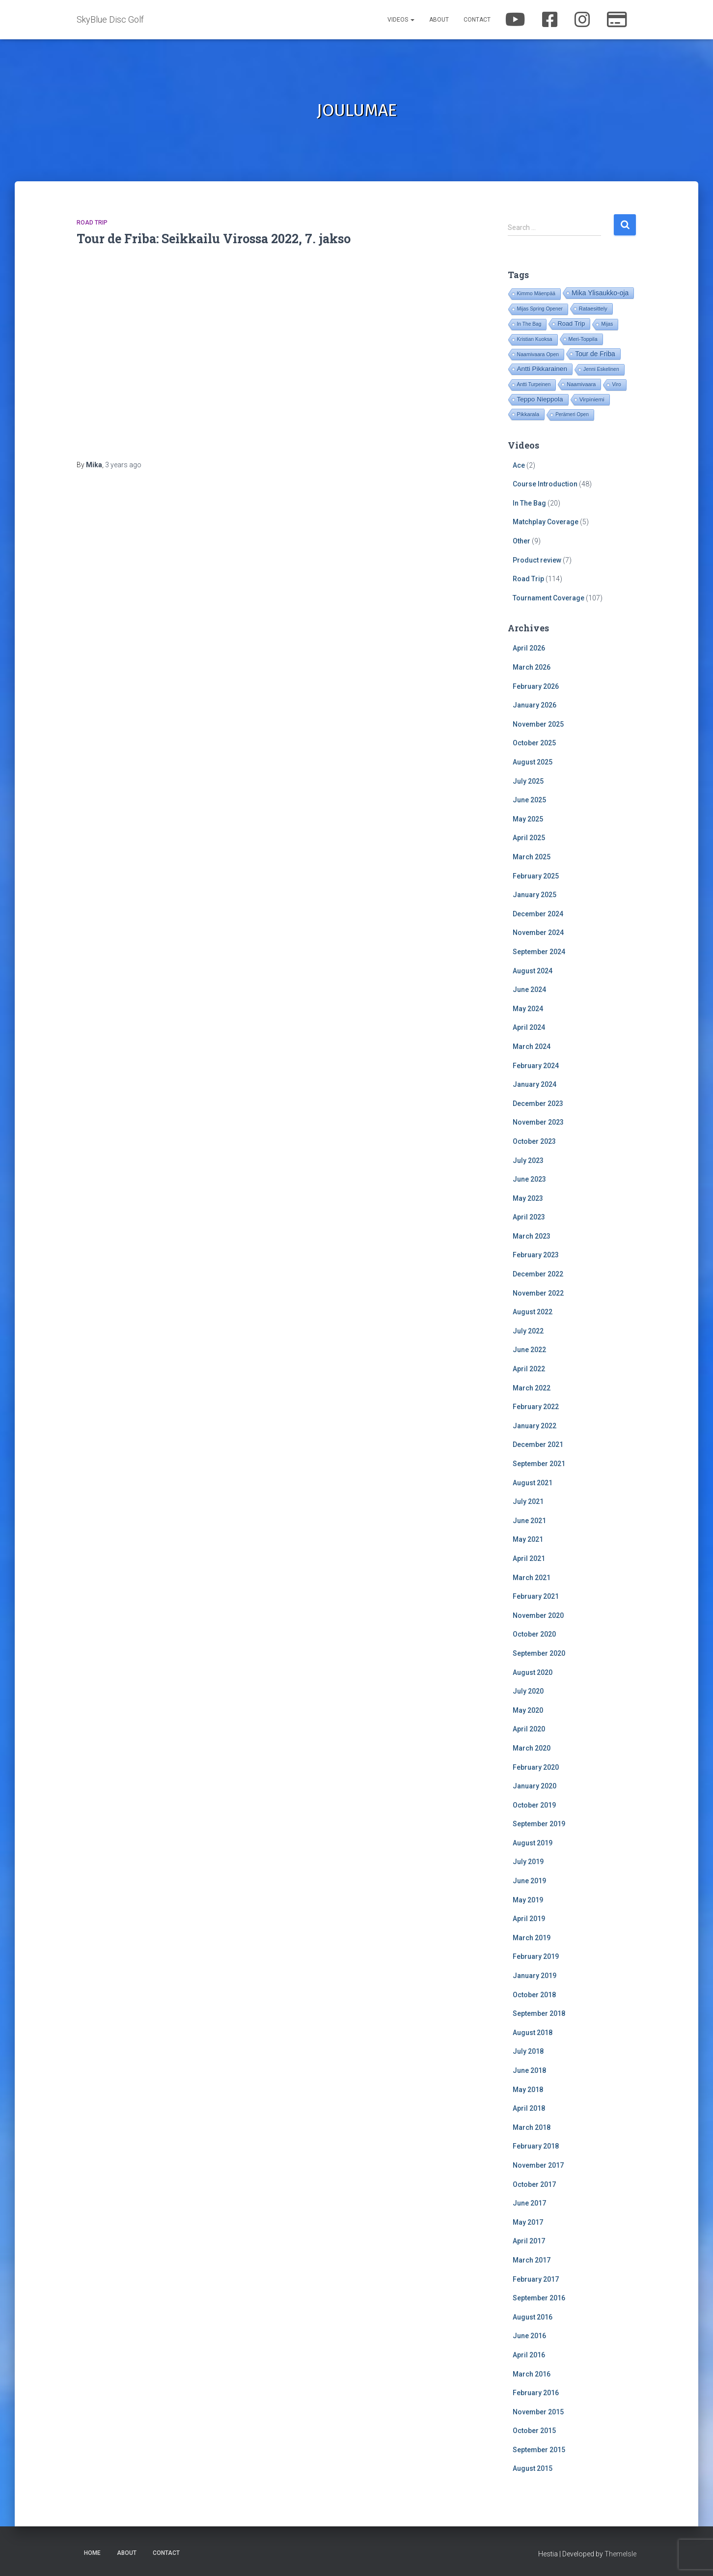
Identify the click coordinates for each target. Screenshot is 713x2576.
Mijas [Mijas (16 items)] (607, 324)
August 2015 (532, 2468)
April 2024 (529, 1027)
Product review (537, 560)
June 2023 (529, 1179)
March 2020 (531, 1748)
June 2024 (529, 989)
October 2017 (534, 2184)
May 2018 (528, 2090)
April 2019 (529, 1919)
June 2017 (529, 2203)
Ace (519, 465)
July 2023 (528, 1160)
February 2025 (536, 876)
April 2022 (529, 1369)
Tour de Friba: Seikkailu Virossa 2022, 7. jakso (214, 238)
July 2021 (528, 1501)
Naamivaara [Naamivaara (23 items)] (581, 384)
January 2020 (534, 1786)
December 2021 (538, 1444)
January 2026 (534, 705)
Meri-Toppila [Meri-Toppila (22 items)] (583, 339)
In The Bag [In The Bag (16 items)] (529, 324)
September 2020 (539, 1653)
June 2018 (529, 2070)
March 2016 (531, 2374)
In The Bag (529, 503)
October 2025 (534, 743)
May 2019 (528, 1900)
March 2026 (531, 667)
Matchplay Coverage (545, 522)
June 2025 (529, 800)
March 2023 (531, 1236)
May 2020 (528, 1710)
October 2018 (534, 1995)
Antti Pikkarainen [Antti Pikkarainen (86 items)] (542, 368)
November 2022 (538, 1293)
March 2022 (531, 1388)
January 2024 (534, 1084)
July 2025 (528, 781)
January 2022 (534, 1426)
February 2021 (536, 1596)
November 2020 (538, 1615)
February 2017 (536, 2279)
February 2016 (536, 2393)
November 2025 (538, 724)
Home (92, 2552)
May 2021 (528, 1539)
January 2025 (534, 895)
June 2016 (529, 2336)
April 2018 (529, 2108)
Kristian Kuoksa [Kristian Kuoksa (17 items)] (534, 339)
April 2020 (529, 1729)
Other (521, 541)
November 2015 (538, 2412)
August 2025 (532, 762)
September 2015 (539, 2450)
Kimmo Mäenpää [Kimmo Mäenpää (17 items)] (536, 293)
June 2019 (529, 1881)
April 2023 (529, 1217)
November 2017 (538, 2165)
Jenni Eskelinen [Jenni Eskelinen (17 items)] (601, 369)
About (439, 19)
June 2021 (529, 1521)
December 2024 (538, 914)
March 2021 (531, 1578)
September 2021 (539, 1464)
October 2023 (534, 1141)
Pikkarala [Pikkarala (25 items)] (528, 414)
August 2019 (532, 1843)
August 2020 (532, 1672)
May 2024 (528, 1009)
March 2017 (531, 2260)
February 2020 (536, 1767)
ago (123, 465)
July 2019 (528, 1862)
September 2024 (539, 952)
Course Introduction (545, 484)
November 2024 (538, 932)
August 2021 (532, 1483)
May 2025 (528, 819)
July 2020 (528, 1691)
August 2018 (532, 2033)
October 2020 (534, 1634)
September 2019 (539, 1824)
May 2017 (528, 2222)
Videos (400, 19)
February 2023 (536, 1255)
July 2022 (528, 1331)
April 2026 (529, 648)
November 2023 (538, 1122)
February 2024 (536, 1066)
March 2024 (531, 1046)
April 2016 (529, 2355)
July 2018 (528, 2051)
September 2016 (539, 2298)
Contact (477, 19)
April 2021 (529, 1558)
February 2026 (536, 686)
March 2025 (531, 857)
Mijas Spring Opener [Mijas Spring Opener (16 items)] (540, 308)
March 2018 (531, 2127)
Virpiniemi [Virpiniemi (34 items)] (591, 399)
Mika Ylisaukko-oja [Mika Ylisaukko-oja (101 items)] (600, 293)
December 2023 (538, 1103)
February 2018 (536, 2146)
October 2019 (534, 1805)
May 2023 (528, 1198)
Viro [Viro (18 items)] (616, 384)
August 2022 (532, 1312)
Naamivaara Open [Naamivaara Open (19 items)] (538, 354)
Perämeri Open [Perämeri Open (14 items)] (572, 414)
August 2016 (532, 2317)
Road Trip (92, 222)
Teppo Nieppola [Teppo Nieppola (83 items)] (540, 399)
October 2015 (534, 2430)
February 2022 (536, 1407)
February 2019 (536, 1956)
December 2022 (538, 1274)
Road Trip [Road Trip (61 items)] (571, 323)
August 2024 (532, 971)
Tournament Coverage (548, 598)
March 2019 (531, 1938)
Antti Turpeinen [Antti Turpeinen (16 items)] (534, 384)
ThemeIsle (620, 2554)
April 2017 (529, 2241)
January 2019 (534, 1976)
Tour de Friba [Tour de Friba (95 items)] (595, 354)
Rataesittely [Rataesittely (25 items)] (593, 308)
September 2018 (539, 2013)
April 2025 (529, 838)
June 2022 (529, 1350)
